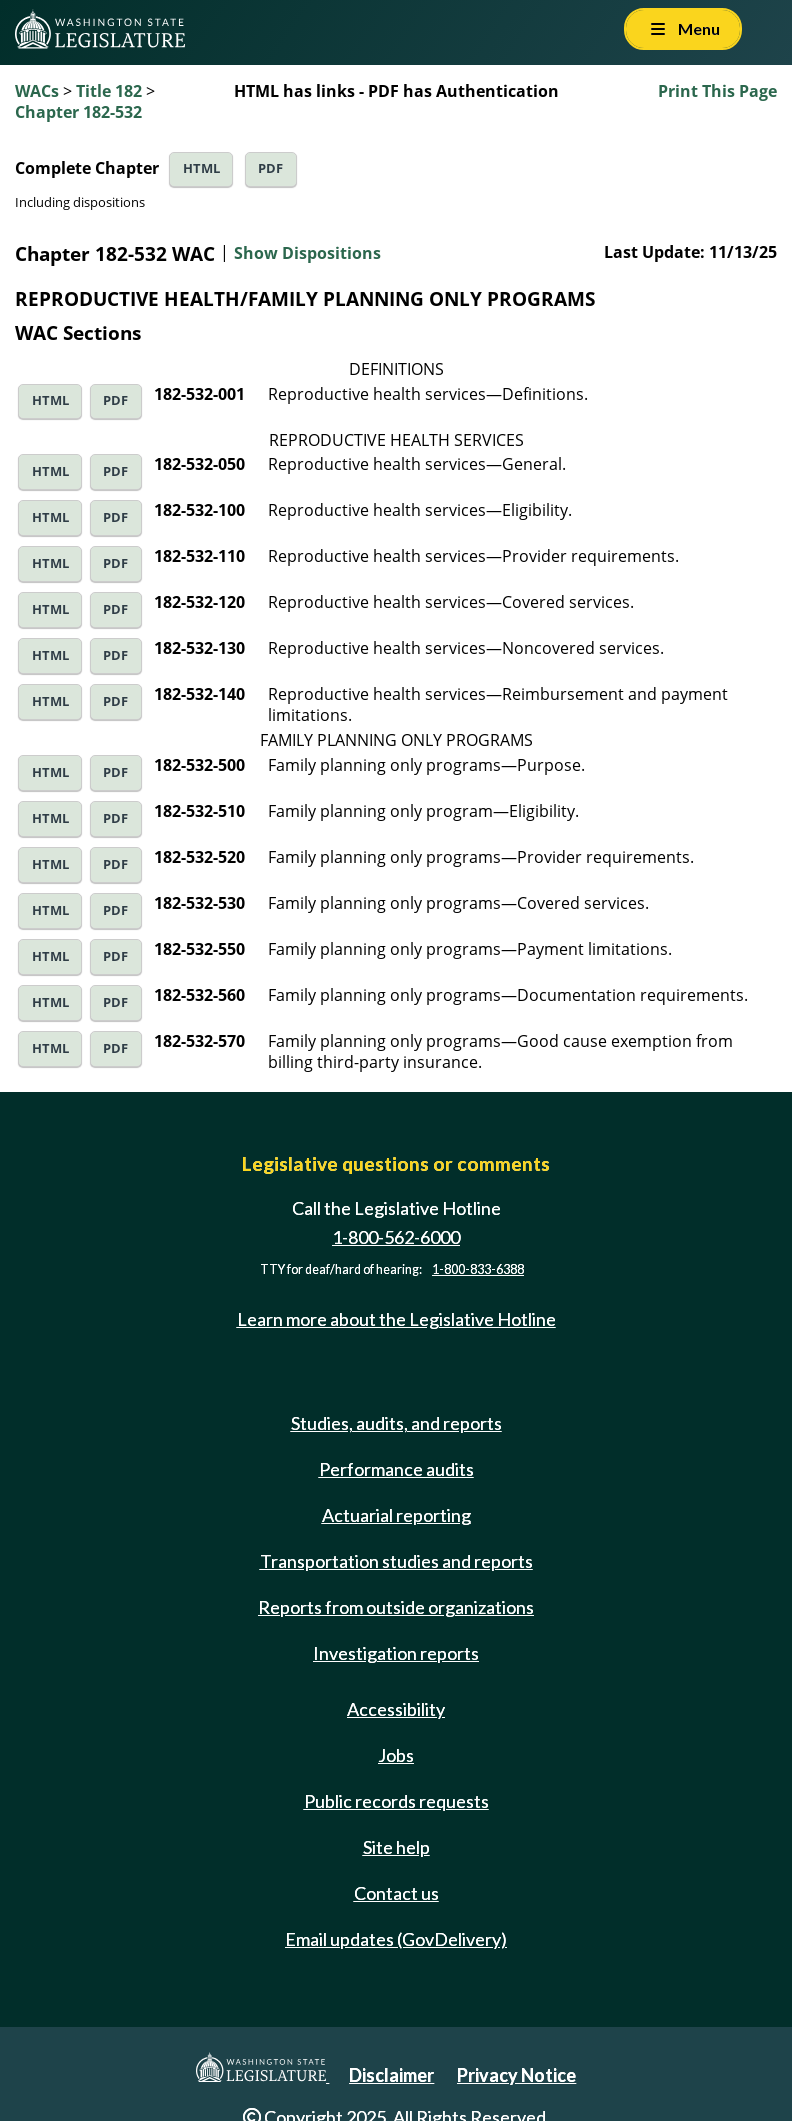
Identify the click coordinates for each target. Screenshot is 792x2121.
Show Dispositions (307, 253)
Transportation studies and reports (396, 1561)
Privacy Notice (516, 2075)
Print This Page (717, 91)
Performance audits (396, 1469)
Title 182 (109, 91)
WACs (37, 91)
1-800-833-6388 (478, 1269)
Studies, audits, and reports (396, 1423)
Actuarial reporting (396, 1515)
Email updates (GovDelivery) (396, 1939)
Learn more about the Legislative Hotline (396, 1319)
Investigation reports (396, 1653)
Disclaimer (391, 2075)
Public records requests (396, 1801)
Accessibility (396, 1709)
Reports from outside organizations (396, 1607)
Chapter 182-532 (78, 112)
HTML (201, 168)
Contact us (396, 1893)
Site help (396, 1847)
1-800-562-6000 (396, 1237)
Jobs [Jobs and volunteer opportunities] (396, 1755)
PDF (270, 168)
